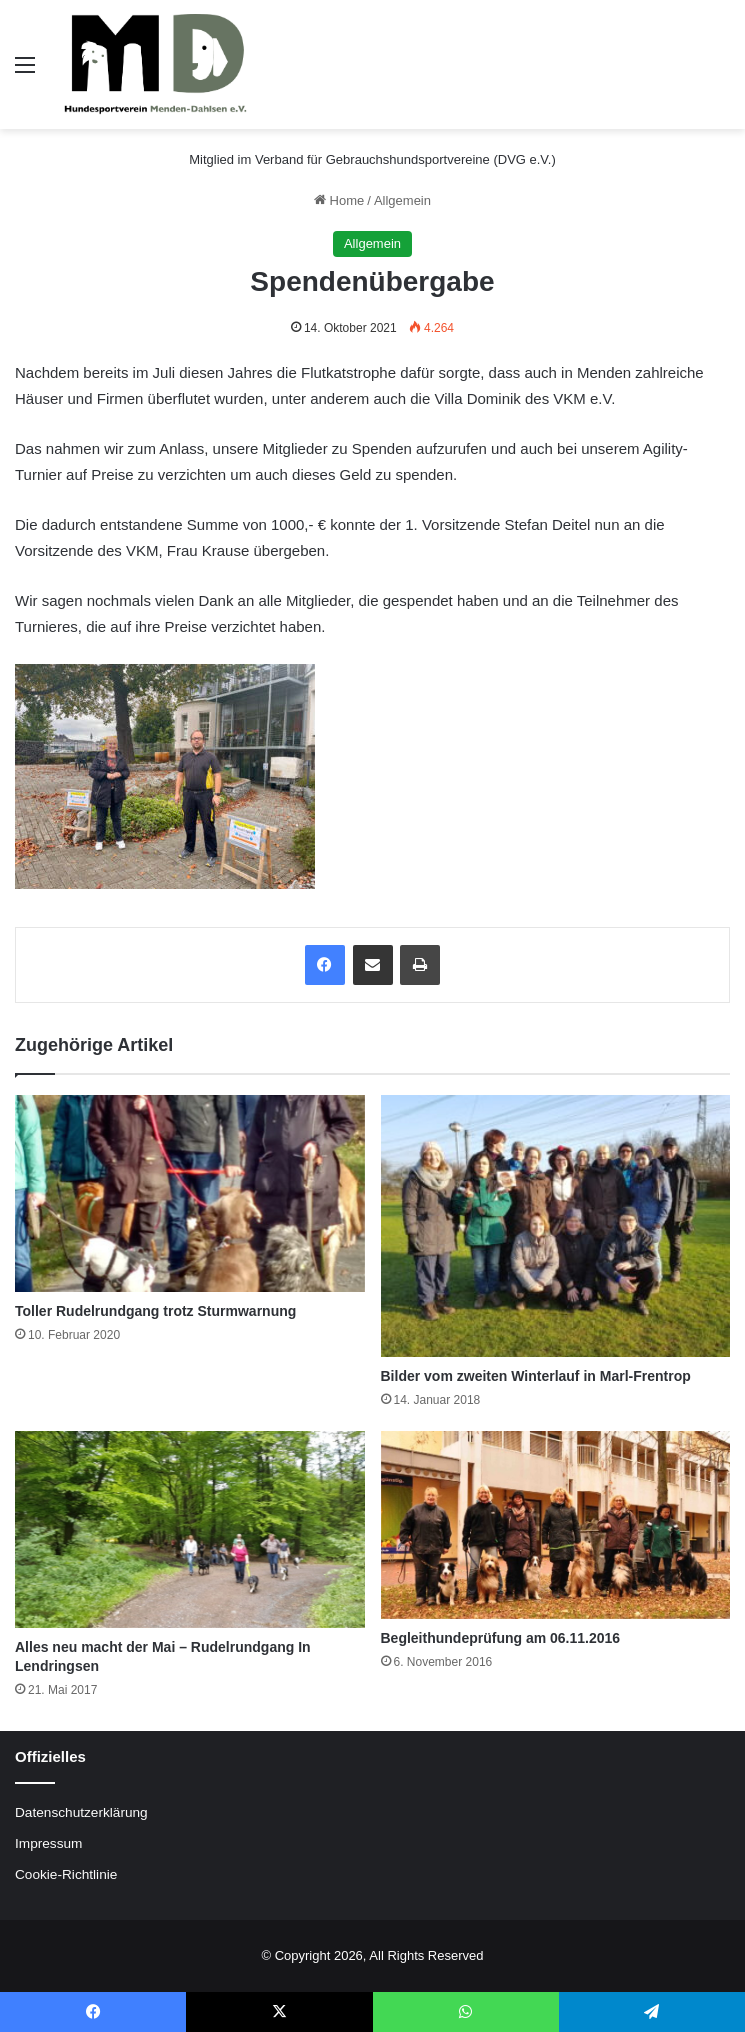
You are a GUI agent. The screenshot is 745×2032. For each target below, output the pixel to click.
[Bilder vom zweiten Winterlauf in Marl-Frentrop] (556, 1226)
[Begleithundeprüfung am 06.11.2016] (556, 1524)
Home (339, 200)
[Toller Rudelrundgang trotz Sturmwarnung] (190, 1193)
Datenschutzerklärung (81, 1812)
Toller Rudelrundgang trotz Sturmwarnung (155, 1311)
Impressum (48, 1843)
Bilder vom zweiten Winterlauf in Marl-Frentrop (536, 1376)
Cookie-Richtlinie (66, 1874)
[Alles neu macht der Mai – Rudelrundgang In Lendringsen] (190, 1529)
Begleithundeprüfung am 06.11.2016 (501, 1638)
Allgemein (402, 200)
